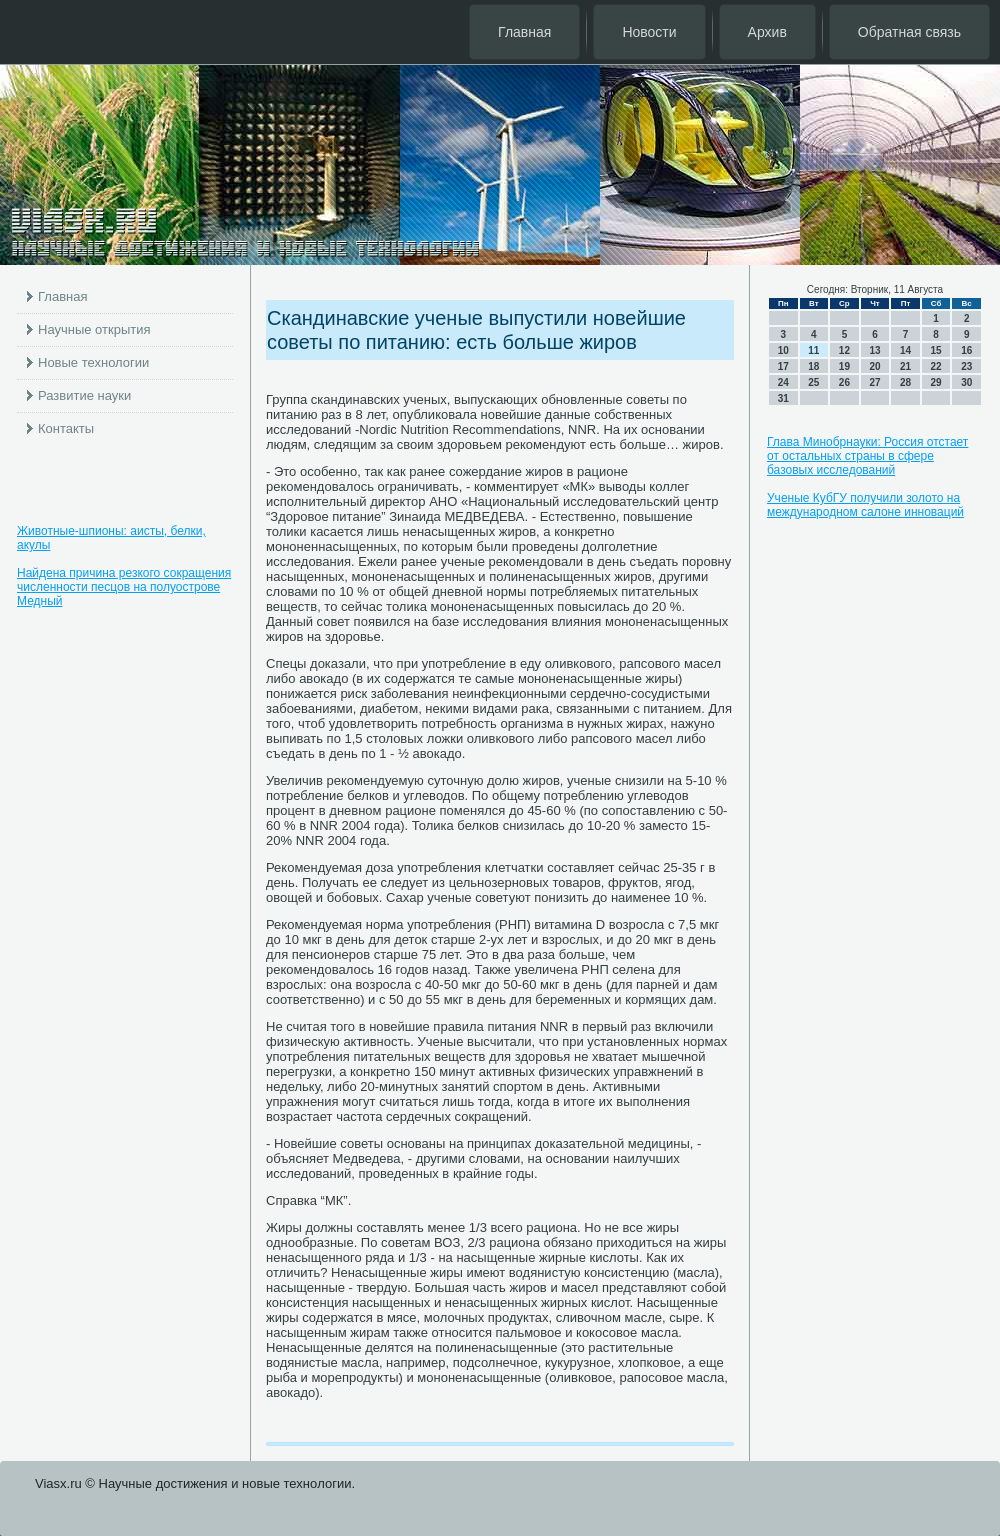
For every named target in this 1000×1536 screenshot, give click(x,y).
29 (936, 382)
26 (844, 382)
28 (905, 382)
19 (844, 366)
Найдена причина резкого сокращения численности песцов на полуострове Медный (124, 587)
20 (874, 366)
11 (813, 350)
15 (936, 350)
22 (936, 366)
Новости (649, 32)
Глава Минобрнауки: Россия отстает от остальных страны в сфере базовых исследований (867, 456)
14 (905, 350)
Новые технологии (93, 362)
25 (813, 382)
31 (783, 398)
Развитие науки (84, 395)
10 (783, 350)
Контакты (66, 428)
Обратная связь (909, 32)
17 (783, 366)
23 (966, 366)
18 (813, 366)
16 (966, 350)
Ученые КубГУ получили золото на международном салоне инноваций (865, 505)
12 (844, 350)
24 (783, 382)
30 (966, 382)
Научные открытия (94, 329)
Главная (524, 32)
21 (905, 366)
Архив (767, 32)
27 (874, 382)
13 (874, 350)
